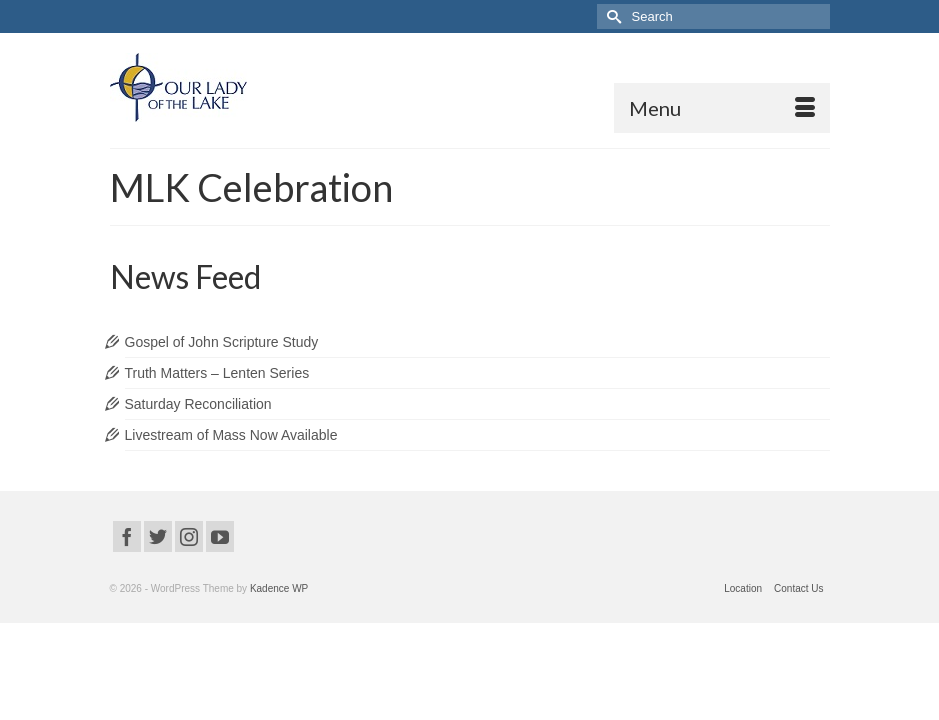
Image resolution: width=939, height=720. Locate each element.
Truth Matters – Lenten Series (217, 373)
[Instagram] (189, 536)
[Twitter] (158, 536)
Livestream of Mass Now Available (231, 435)
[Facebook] (127, 536)
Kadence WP (279, 588)
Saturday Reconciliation (198, 404)
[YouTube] (220, 536)
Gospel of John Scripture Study (222, 342)
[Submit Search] (612, 16)
